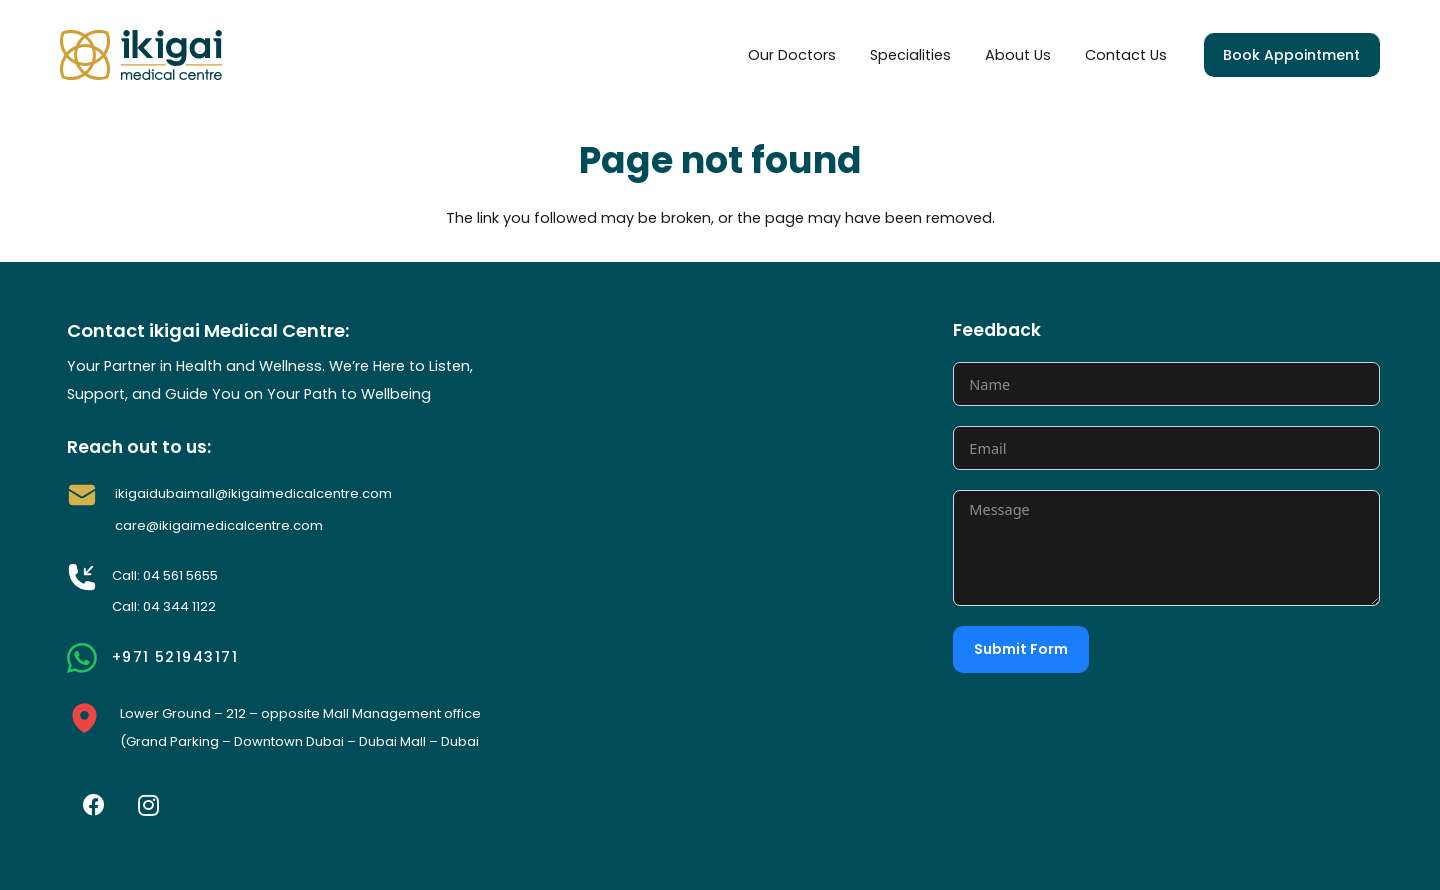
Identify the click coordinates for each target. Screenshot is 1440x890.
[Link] (141, 55)
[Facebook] (94, 805)
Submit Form (1021, 649)
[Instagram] (149, 805)
